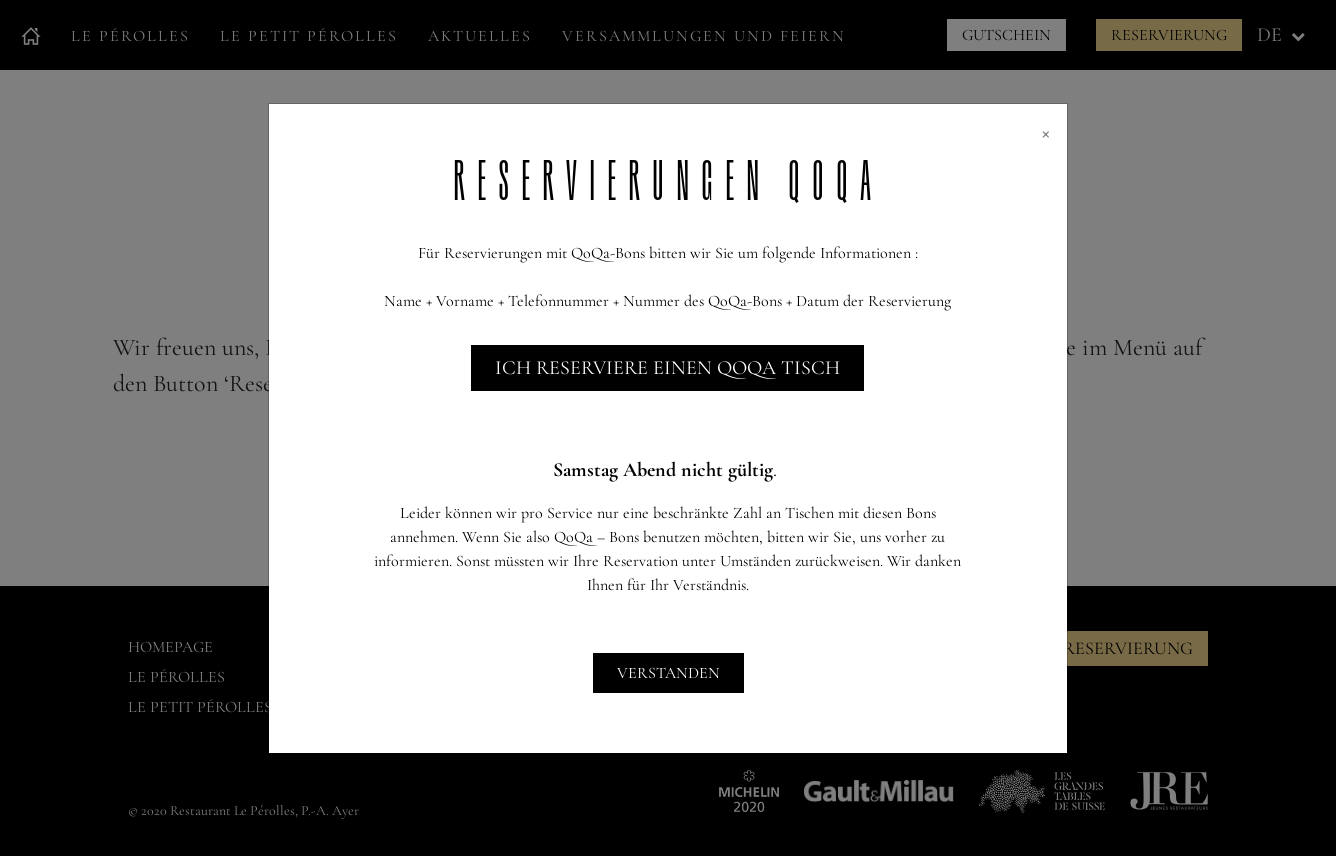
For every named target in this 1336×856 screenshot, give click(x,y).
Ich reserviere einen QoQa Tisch (667, 368)
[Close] (1046, 132)
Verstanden (668, 673)
